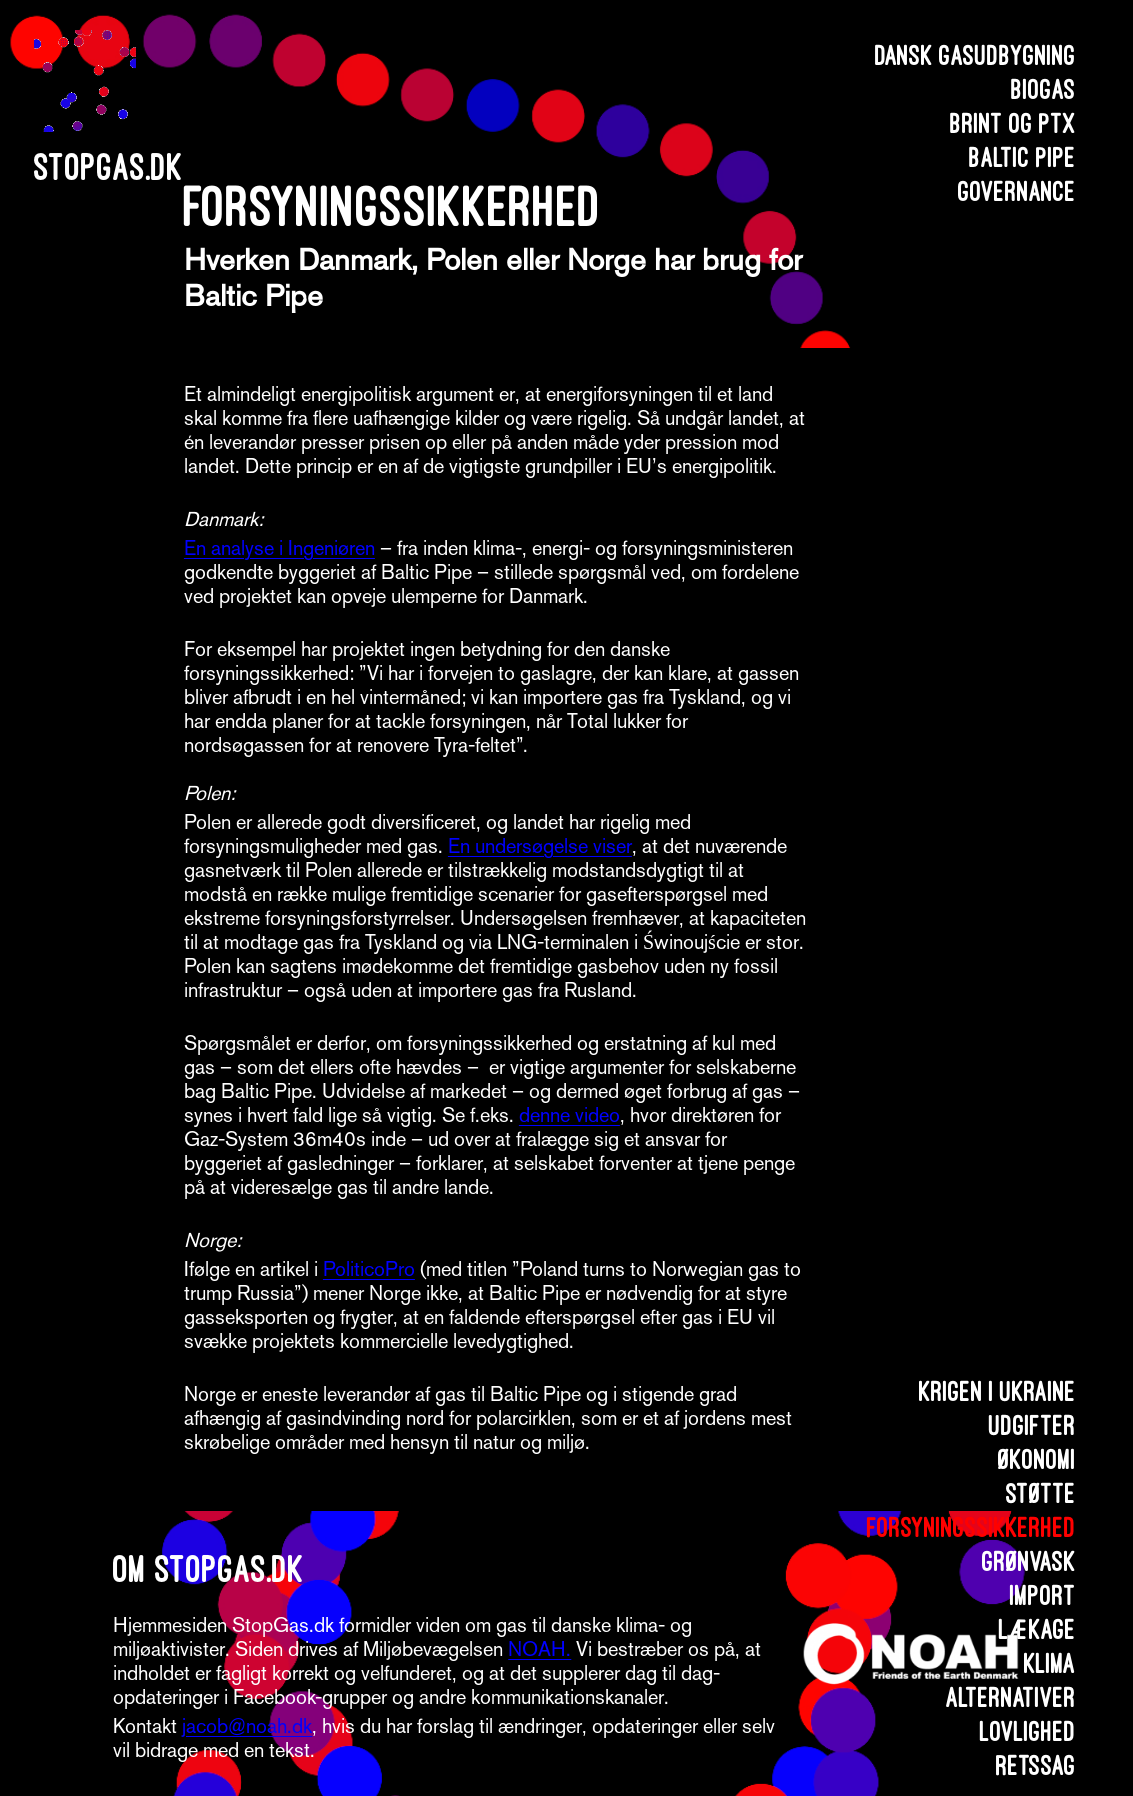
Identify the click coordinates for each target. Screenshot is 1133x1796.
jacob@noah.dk (247, 1726)
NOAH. (539, 1649)
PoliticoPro (369, 1269)
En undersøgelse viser (540, 846)
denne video (569, 1115)
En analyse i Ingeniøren (279, 548)
